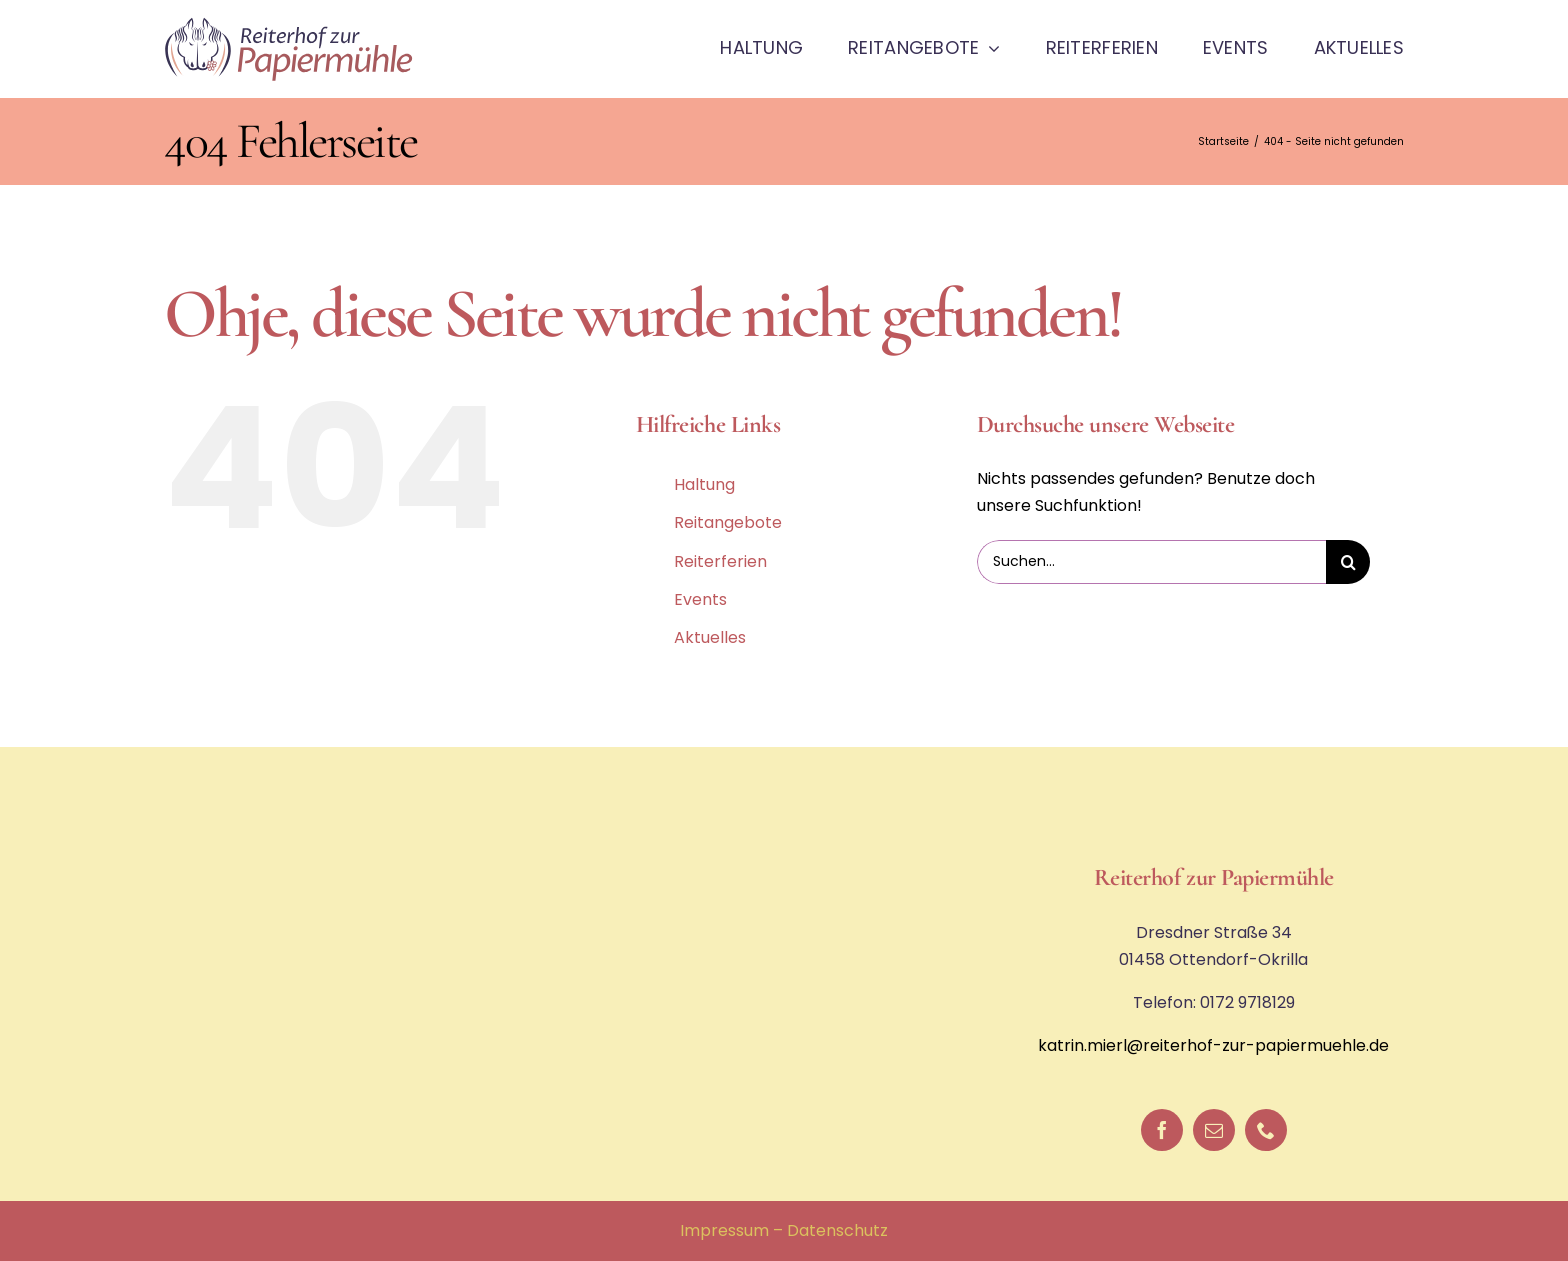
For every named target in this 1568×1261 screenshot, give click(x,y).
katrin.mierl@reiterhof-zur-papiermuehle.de (1213, 1045)
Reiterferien (720, 561)
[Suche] (1348, 562)
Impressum (724, 1230)
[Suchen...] (1151, 562)
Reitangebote (728, 522)
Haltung (704, 484)
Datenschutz (837, 1230)
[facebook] (1162, 1130)
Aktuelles (710, 637)
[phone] (1266, 1130)
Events (700, 599)
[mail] (1214, 1130)
